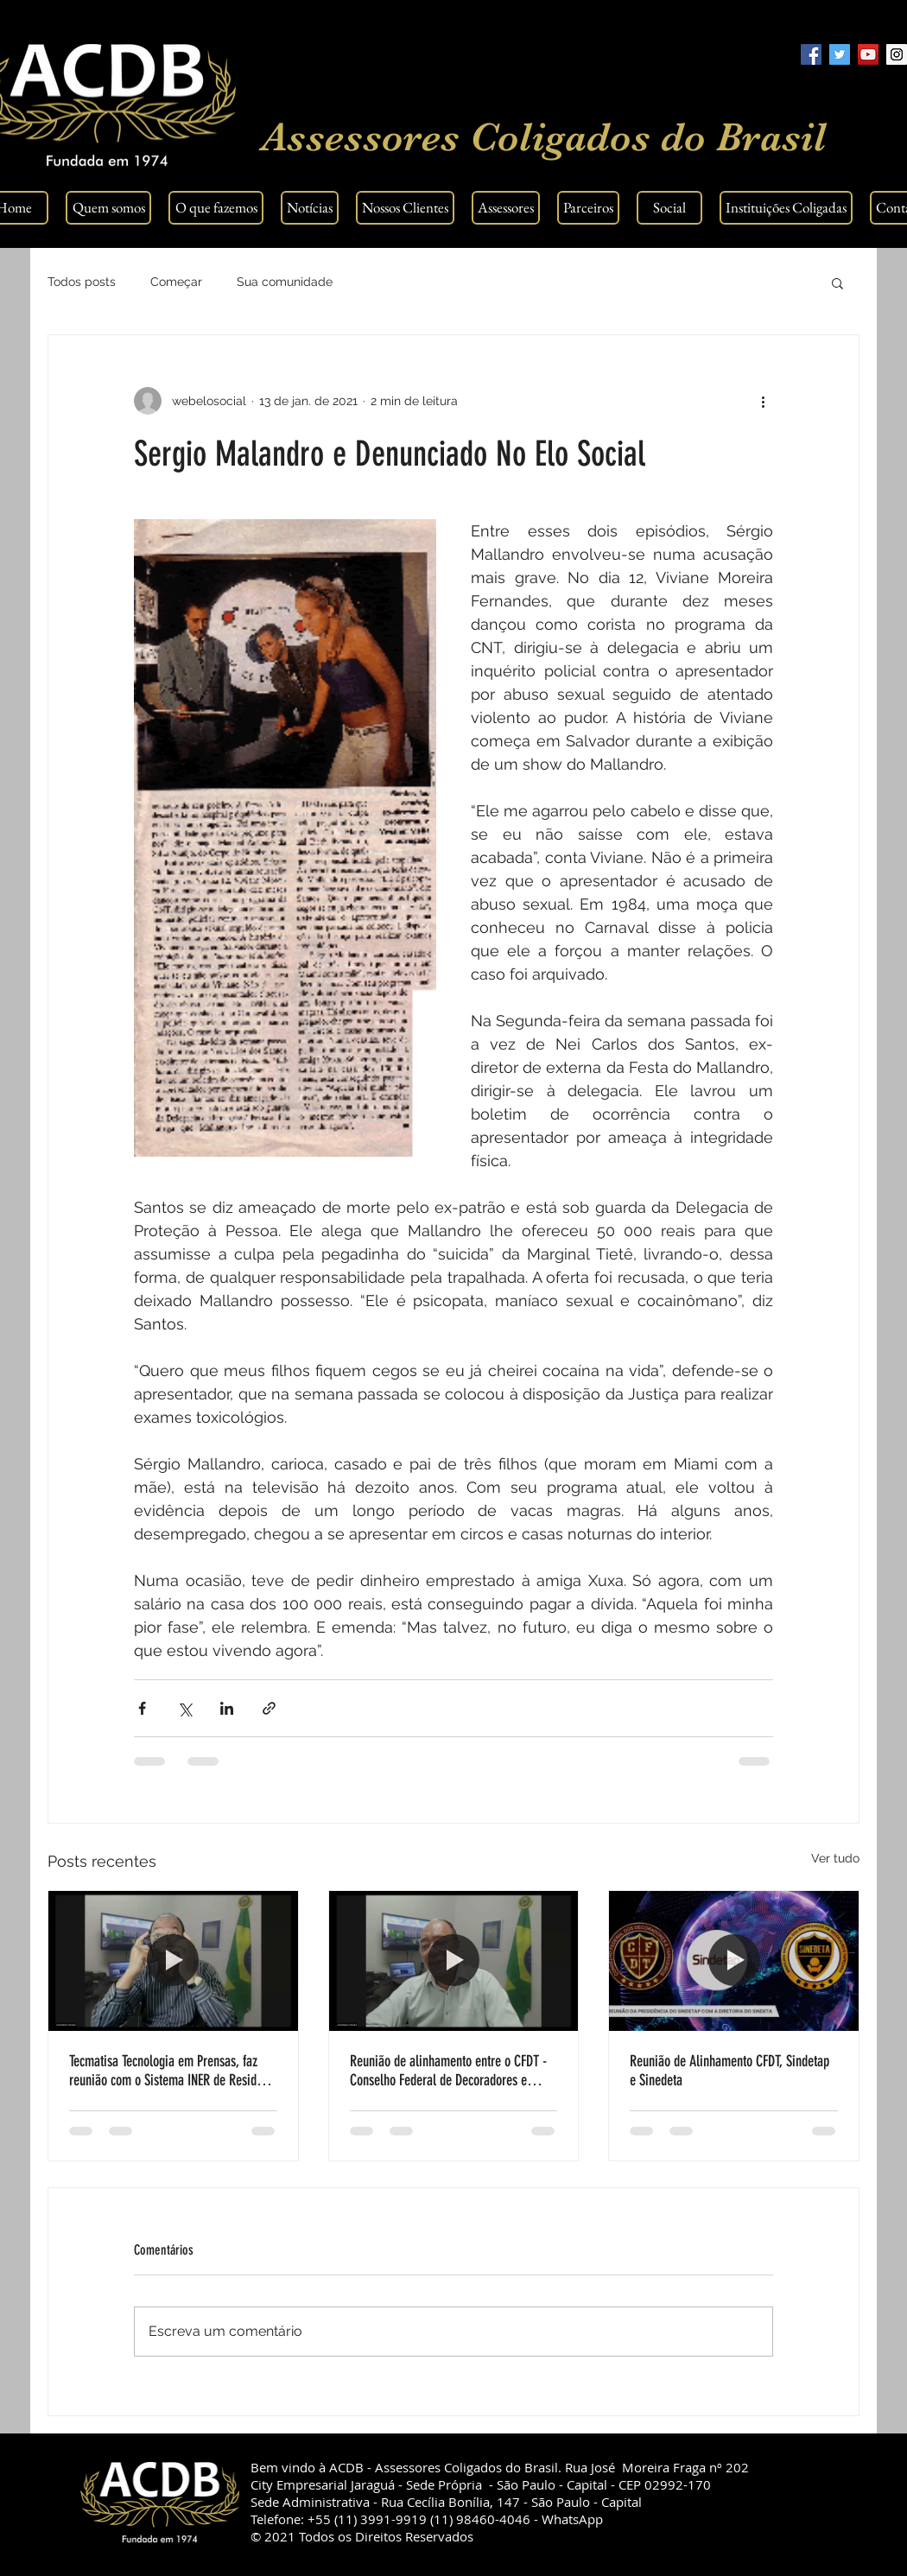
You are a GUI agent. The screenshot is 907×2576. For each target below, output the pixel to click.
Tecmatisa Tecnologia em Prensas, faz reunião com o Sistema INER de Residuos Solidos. (171, 2071)
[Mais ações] (762, 400)
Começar (176, 282)
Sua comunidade (285, 282)
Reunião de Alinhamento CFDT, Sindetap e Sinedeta (729, 2071)
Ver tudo (835, 1858)
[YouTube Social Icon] (868, 54)
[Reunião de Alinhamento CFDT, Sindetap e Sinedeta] (734, 1961)
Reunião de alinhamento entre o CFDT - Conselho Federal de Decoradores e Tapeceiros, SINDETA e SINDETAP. (448, 2071)
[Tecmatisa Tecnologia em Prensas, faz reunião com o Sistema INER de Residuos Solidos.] (173, 1961)
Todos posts (82, 282)
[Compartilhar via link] (269, 1708)
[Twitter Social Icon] (839, 54)
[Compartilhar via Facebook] (142, 1708)
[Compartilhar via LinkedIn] (227, 1708)
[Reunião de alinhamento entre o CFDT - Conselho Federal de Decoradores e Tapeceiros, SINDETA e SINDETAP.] (454, 1961)
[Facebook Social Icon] (811, 54)
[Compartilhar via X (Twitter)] (184, 1708)
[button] (837, 282)
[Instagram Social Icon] (896, 54)
